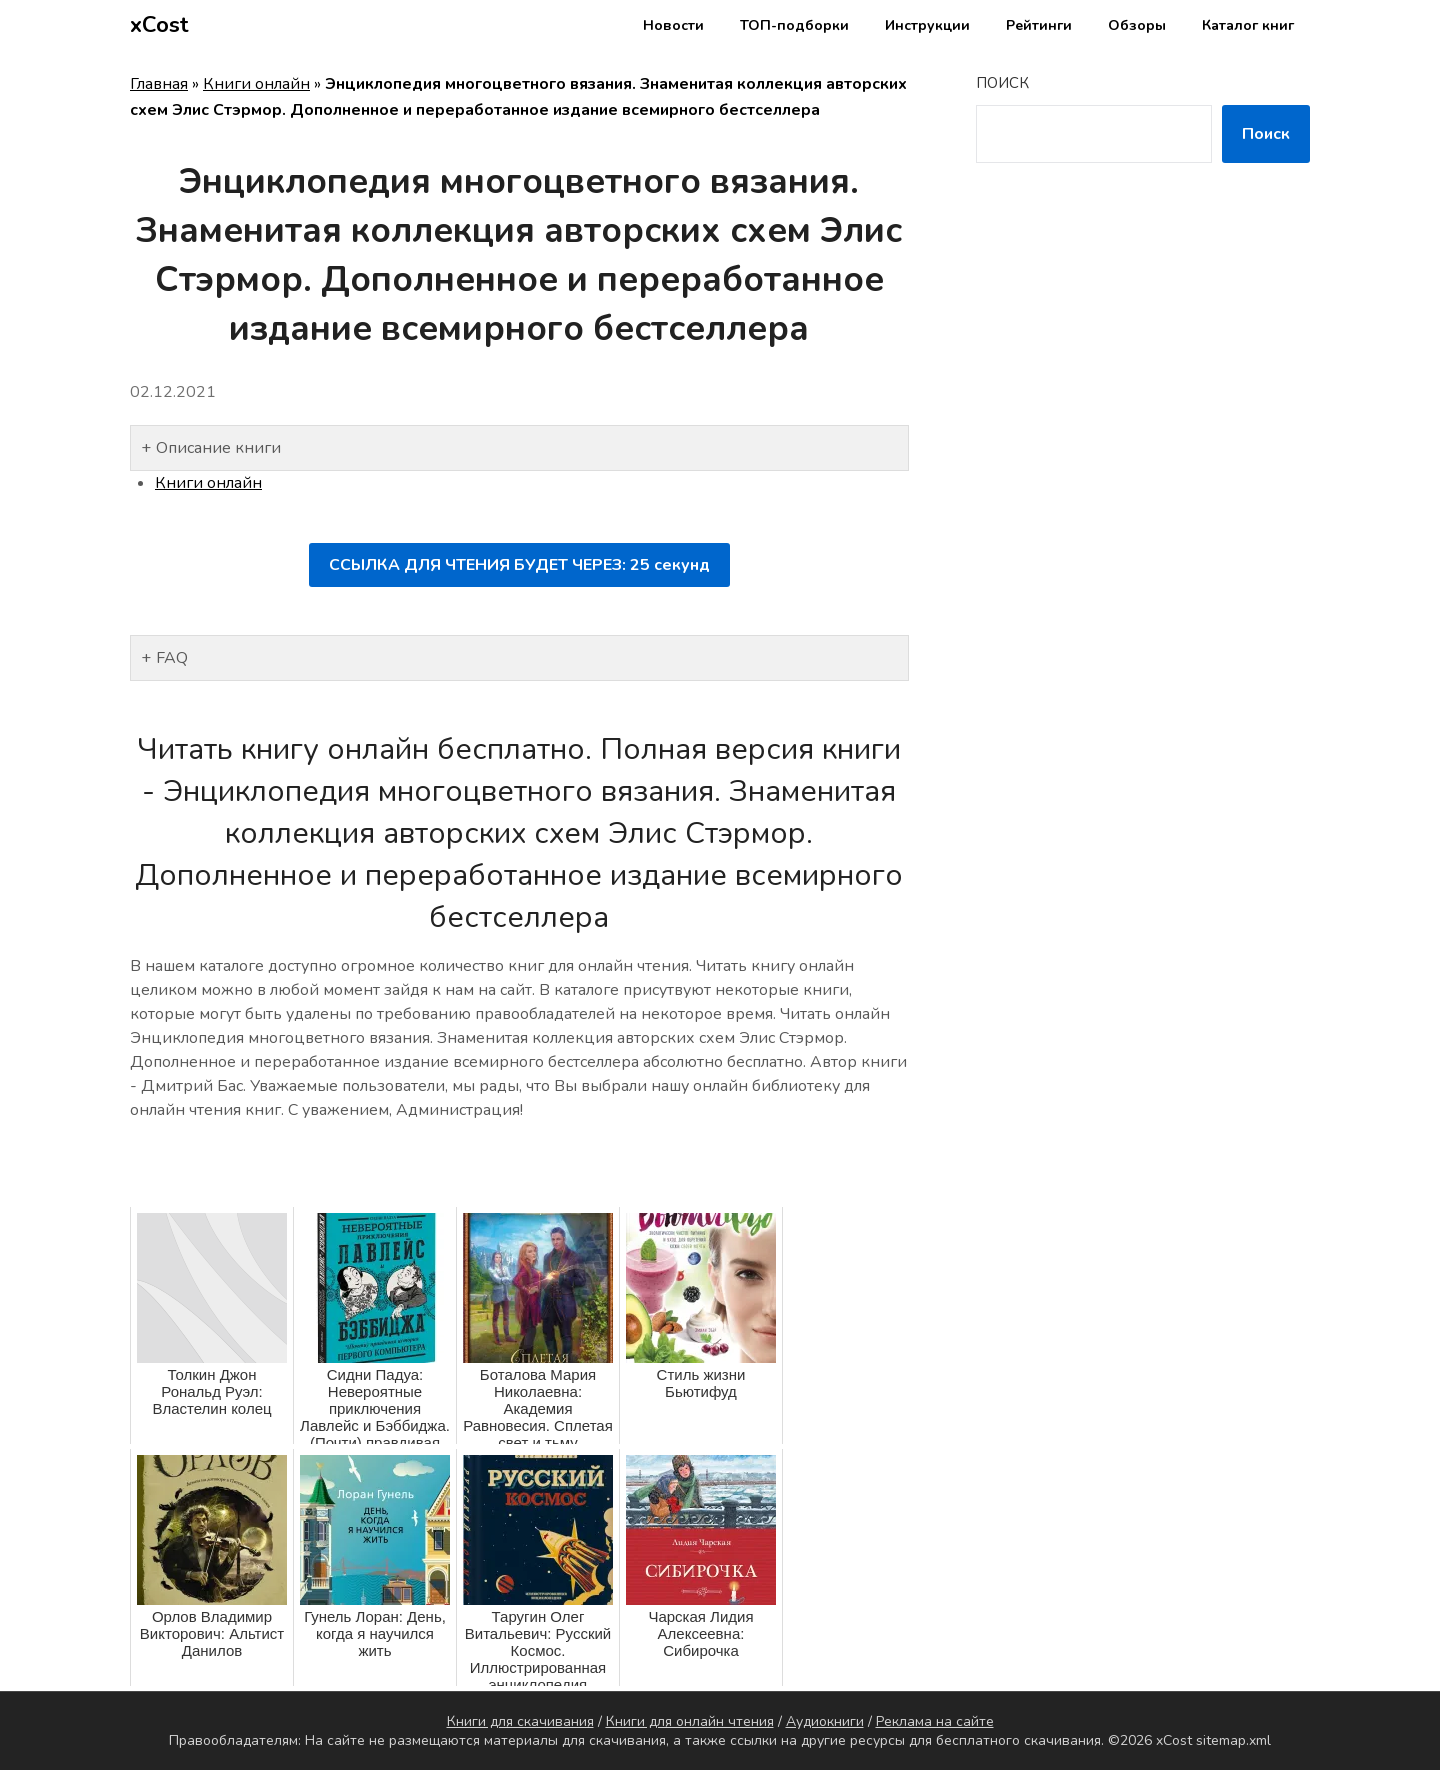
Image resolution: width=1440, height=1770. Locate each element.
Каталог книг (1248, 25)
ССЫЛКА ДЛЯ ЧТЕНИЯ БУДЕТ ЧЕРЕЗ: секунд (519, 565)
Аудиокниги (825, 1721)
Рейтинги (1039, 25)
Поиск (1002, 83)
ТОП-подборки (794, 25)
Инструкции (927, 25)
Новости (673, 25)
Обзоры (1137, 25)
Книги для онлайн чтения (690, 1721)
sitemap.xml (1233, 1740)
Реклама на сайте (935, 1721)
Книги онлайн (256, 84)
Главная (159, 84)
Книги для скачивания (520, 1721)
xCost (159, 25)
